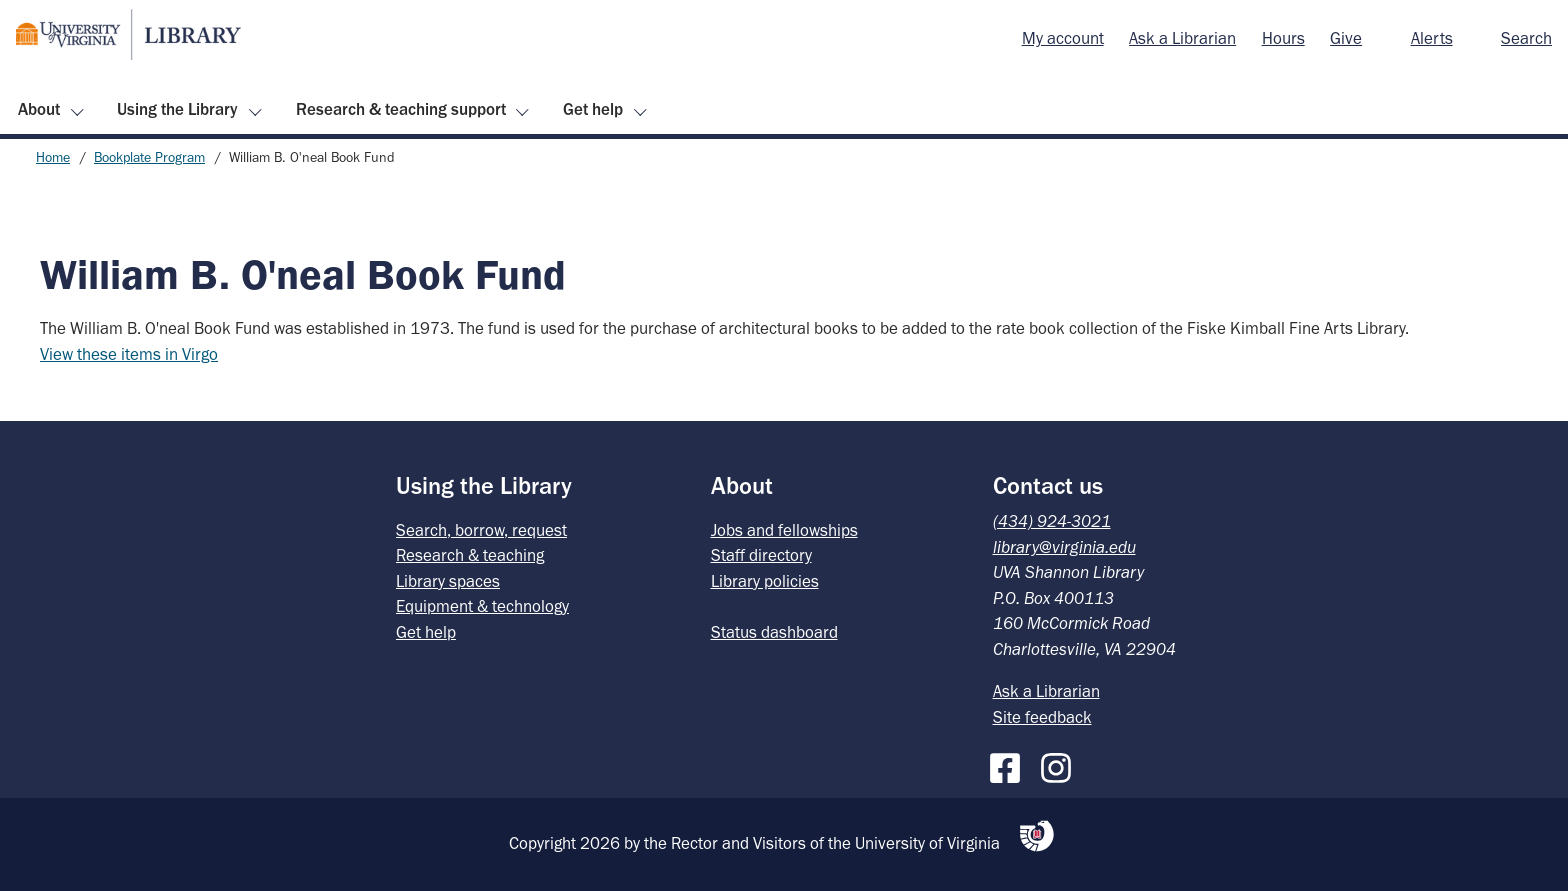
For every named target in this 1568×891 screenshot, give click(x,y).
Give (1346, 38)
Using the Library (177, 109)
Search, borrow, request (481, 530)
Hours (1283, 38)
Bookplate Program (149, 157)
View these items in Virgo (129, 354)
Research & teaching (470, 555)
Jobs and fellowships (784, 530)
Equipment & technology (482, 606)
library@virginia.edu (1064, 547)
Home (53, 157)
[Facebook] (1010, 764)
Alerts (1432, 38)
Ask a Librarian (1182, 38)
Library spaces (448, 581)
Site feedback (1042, 717)
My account (1063, 38)
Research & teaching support (401, 109)
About (39, 109)
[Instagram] (1061, 764)
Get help (593, 109)
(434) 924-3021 (1052, 521)
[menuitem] (1063, 39)
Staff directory (761, 555)
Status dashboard (774, 632)
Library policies (765, 581)
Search (1526, 38)
